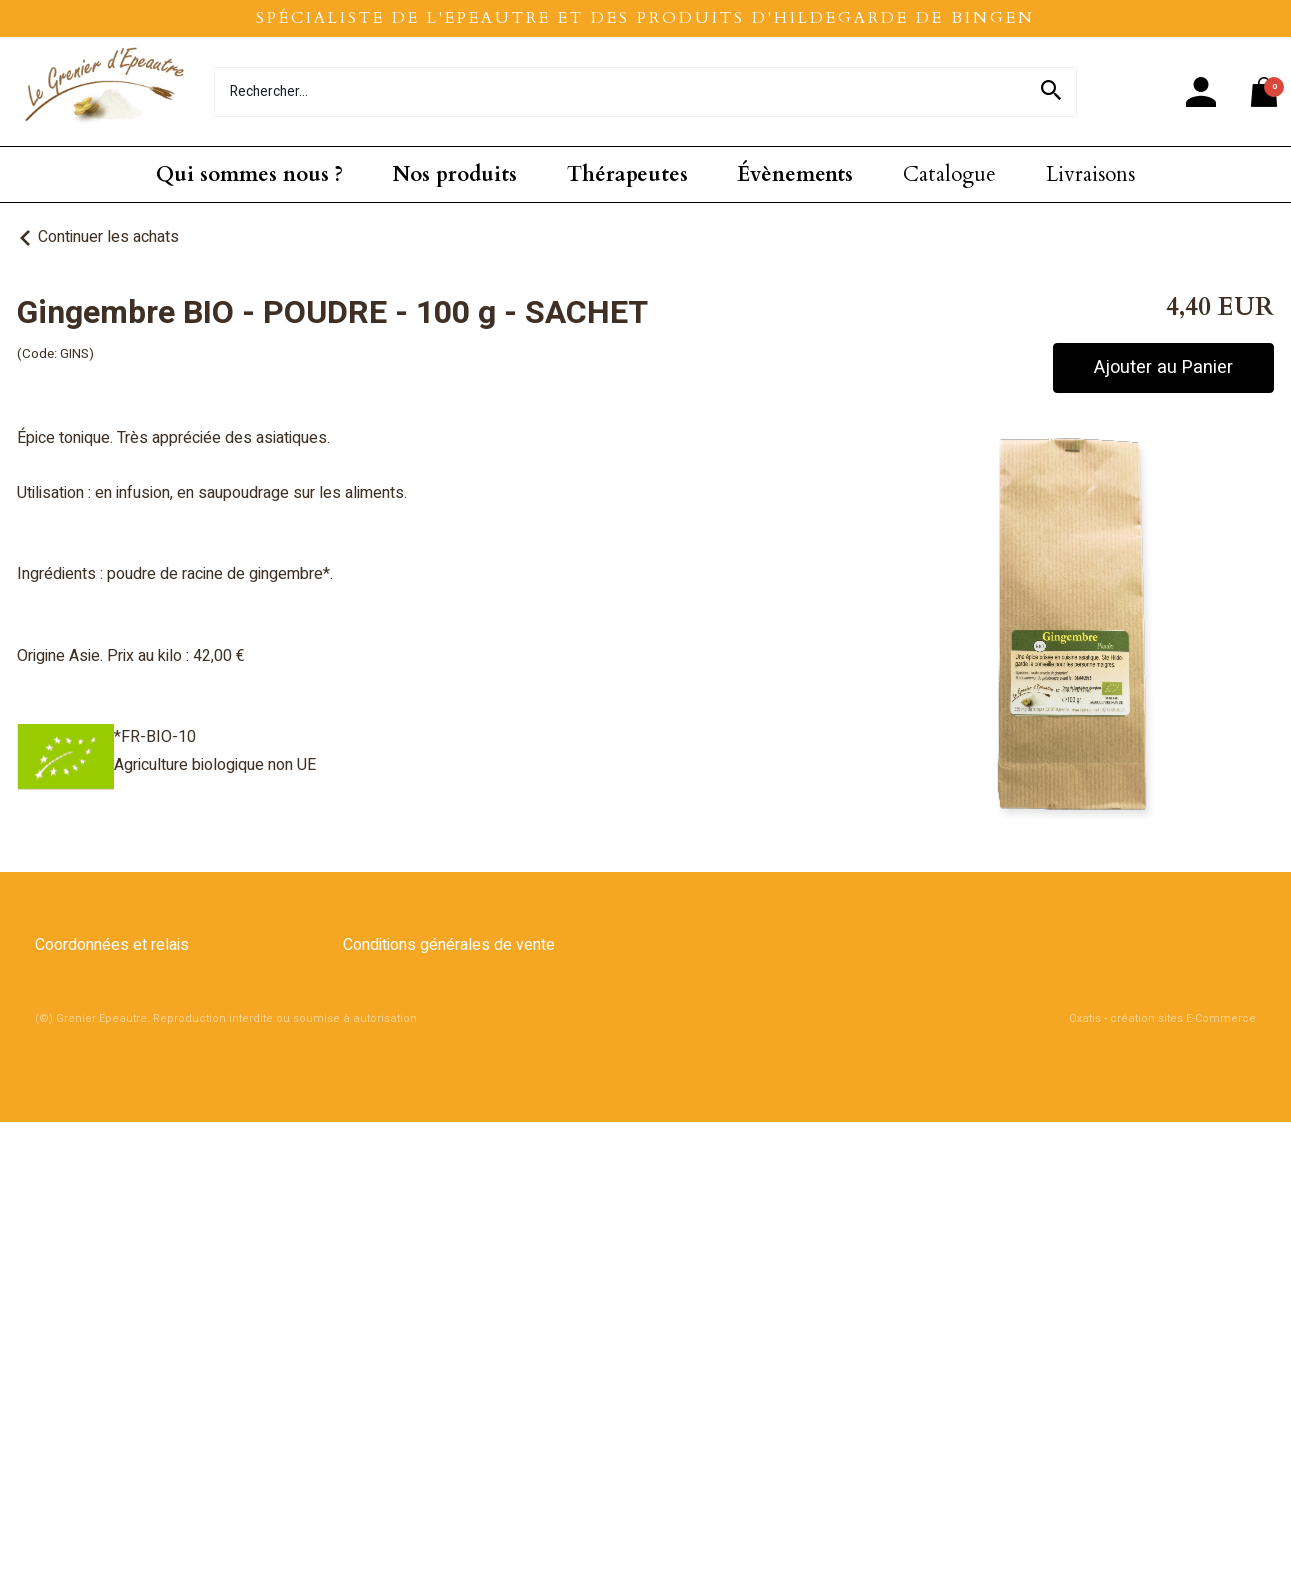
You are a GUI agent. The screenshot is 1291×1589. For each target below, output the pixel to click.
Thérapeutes (627, 174)
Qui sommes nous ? (249, 174)
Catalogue (949, 174)
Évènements (795, 174)
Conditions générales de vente (449, 945)
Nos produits (455, 174)
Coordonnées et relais (112, 945)
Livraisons (1090, 174)
